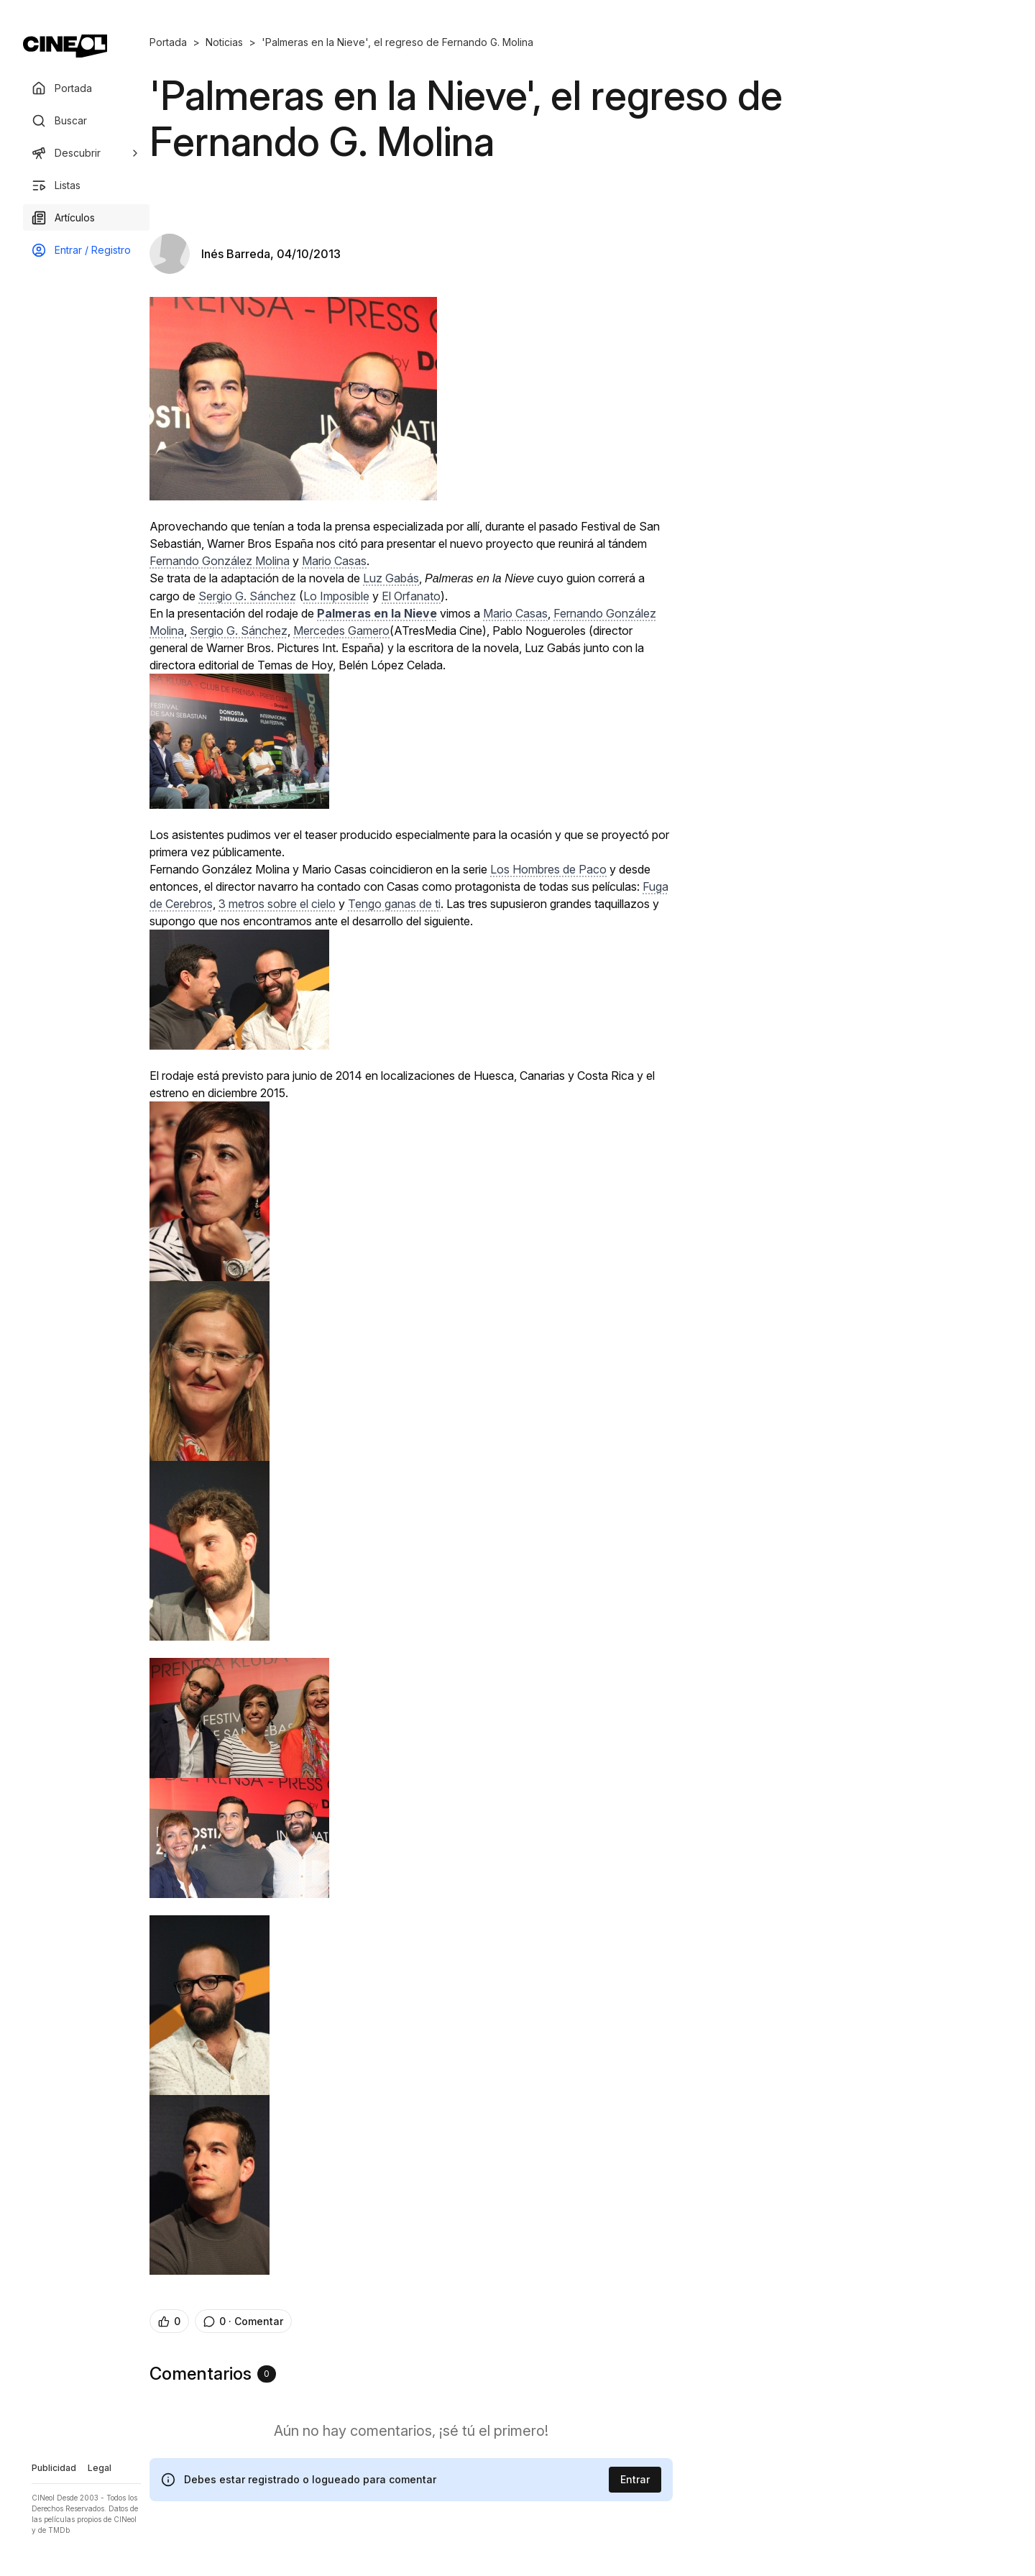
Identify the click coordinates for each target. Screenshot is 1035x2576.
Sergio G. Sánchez (247, 596)
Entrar (635, 2479)
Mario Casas (334, 561)
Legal (99, 2467)
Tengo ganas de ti (394, 904)
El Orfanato (411, 596)
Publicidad (54, 2467)
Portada (168, 42)
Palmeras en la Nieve (377, 613)
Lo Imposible (336, 596)
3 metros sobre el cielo (277, 904)
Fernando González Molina (220, 561)
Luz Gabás (391, 578)
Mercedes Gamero (341, 630)
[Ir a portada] (65, 46)
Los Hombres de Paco (548, 869)
